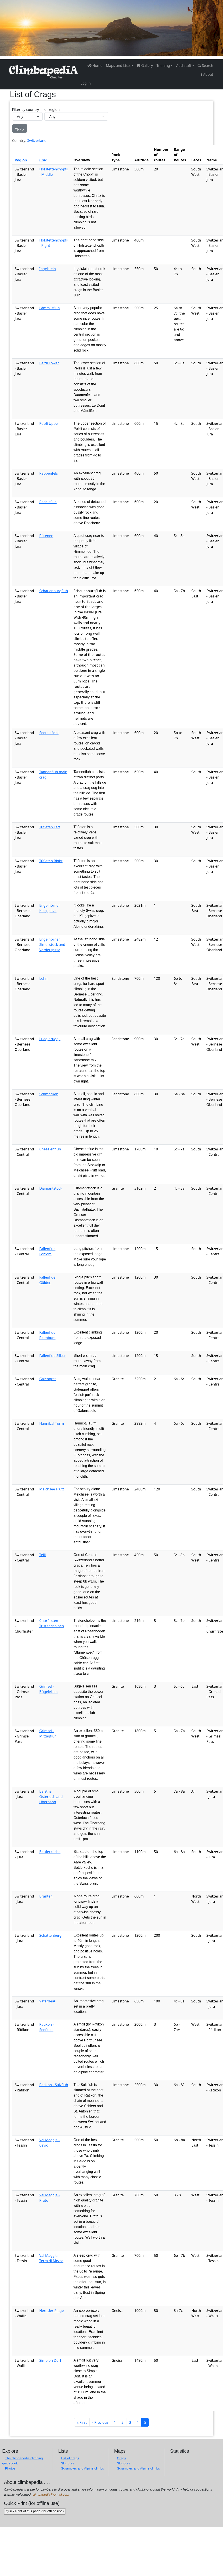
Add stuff (183, 65)
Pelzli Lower (49, 363)
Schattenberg (50, 1935)
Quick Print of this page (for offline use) (35, 2511)
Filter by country (25, 109)
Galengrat (47, 1378)
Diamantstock (50, 1188)
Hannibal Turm (51, 1423)
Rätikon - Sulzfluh (53, 2084)
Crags (121, 2458)
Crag (43, 160)
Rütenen (46, 535)
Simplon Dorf (50, 2360)
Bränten (46, 1896)
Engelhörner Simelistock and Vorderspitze (52, 944)
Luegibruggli (50, 1038)
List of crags (70, 2458)
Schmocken (48, 1094)
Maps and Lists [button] (118, 65)
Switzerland (36, 140)
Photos (10, 2468)
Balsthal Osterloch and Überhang (51, 1796)
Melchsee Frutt (51, 1489)
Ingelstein (47, 268)
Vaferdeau (47, 2001)
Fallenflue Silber (52, 1355)
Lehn (43, 978)
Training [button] (163, 65)
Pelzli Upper (49, 423)
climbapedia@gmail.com (50, 2494)
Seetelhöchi (49, 732)
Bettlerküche (50, 1851)
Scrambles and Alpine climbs (82, 2468)
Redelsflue (48, 501)
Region (21, 160)
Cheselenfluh (50, 1149)
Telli (42, 1554)
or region (52, 109)
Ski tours (67, 2463)
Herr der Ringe (51, 2310)
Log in (86, 83)
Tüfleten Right (51, 860)
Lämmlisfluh (49, 307)
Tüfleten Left (49, 827)
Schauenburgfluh (53, 590)
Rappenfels (48, 473)
